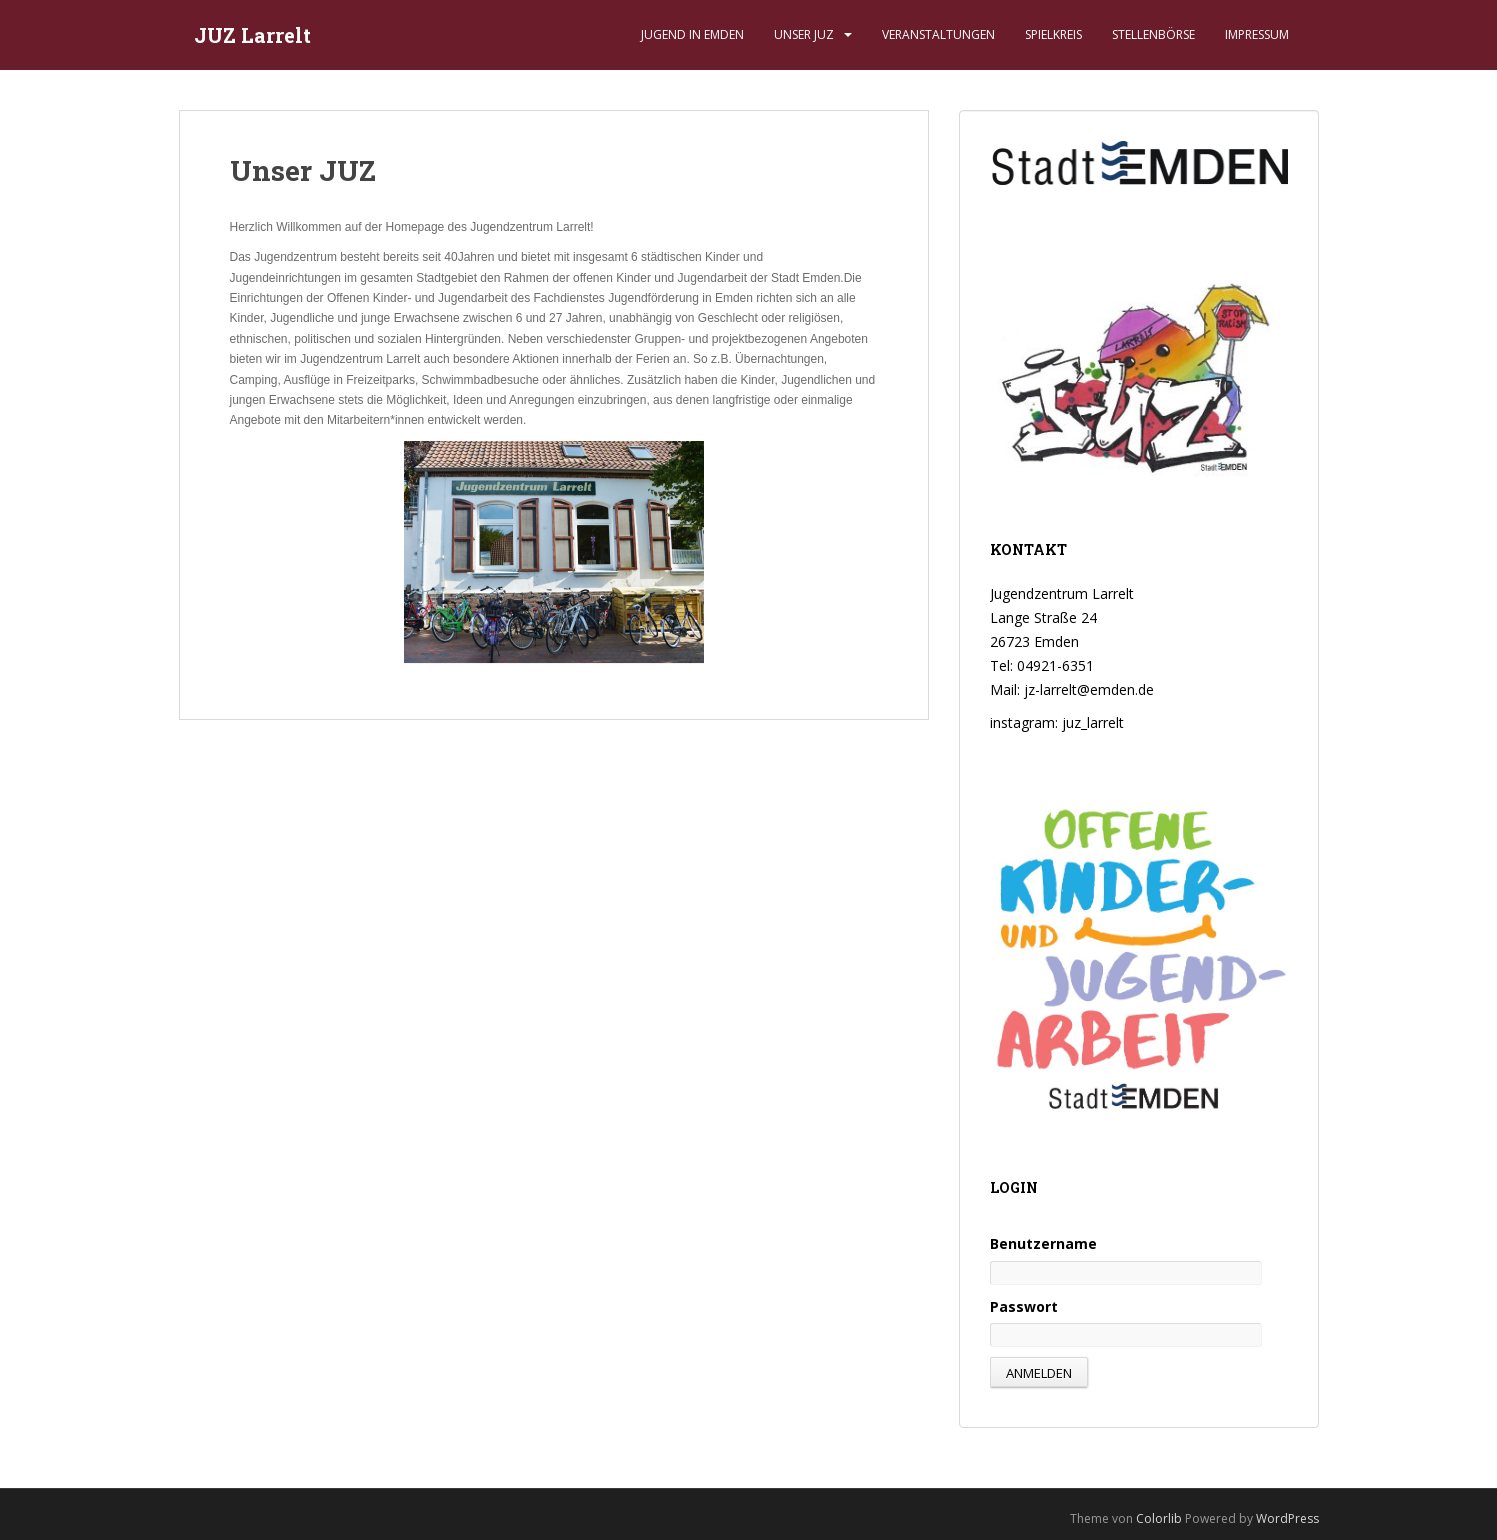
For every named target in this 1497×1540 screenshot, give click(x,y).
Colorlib (1159, 1518)
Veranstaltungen (938, 34)
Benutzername (1043, 1243)
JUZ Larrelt (252, 35)
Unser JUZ (804, 34)
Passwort (1024, 1306)
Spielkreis (1053, 34)
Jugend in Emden (692, 34)
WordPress (1287, 1518)
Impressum (1257, 34)
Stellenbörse (1153, 34)
